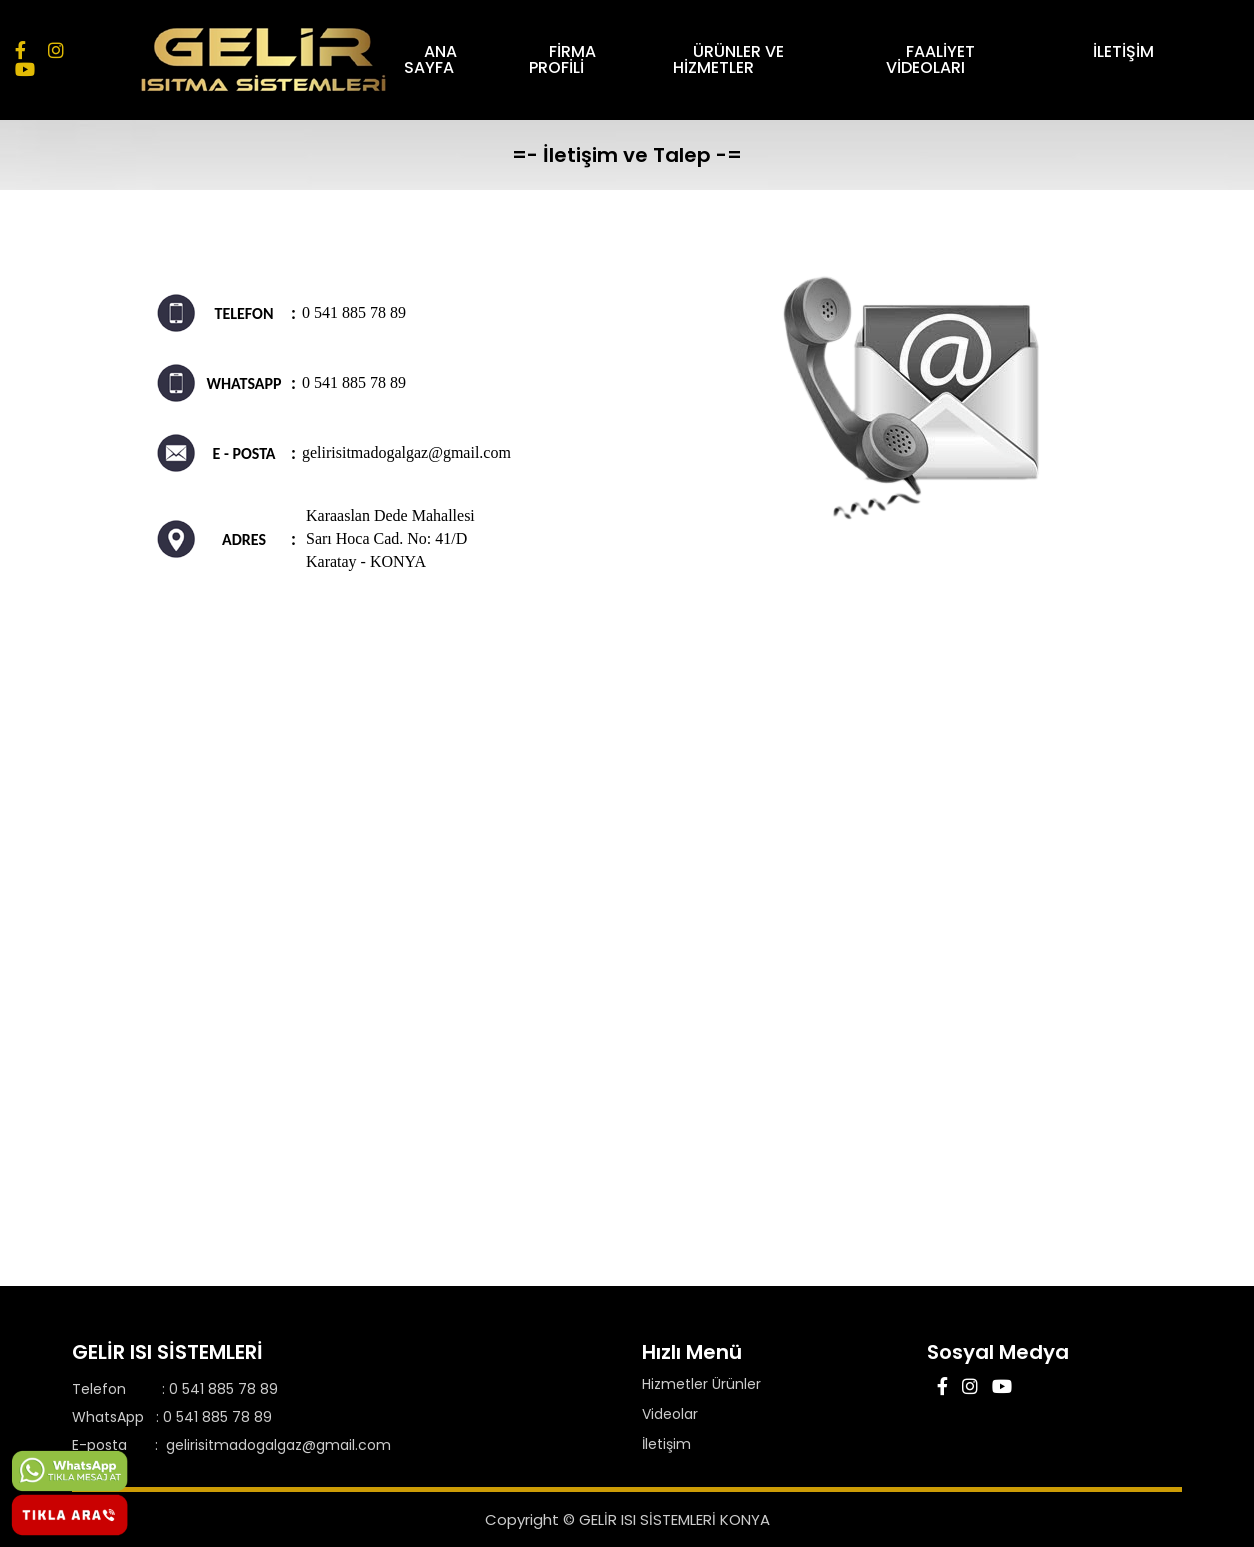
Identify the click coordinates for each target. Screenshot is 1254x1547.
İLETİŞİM (1123, 51)
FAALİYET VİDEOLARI (940, 59)
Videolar (670, 1414)
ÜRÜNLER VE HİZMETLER (746, 59)
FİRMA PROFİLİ (586, 59)
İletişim (666, 1444)
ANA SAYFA (458, 59)
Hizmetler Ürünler (701, 1384)
